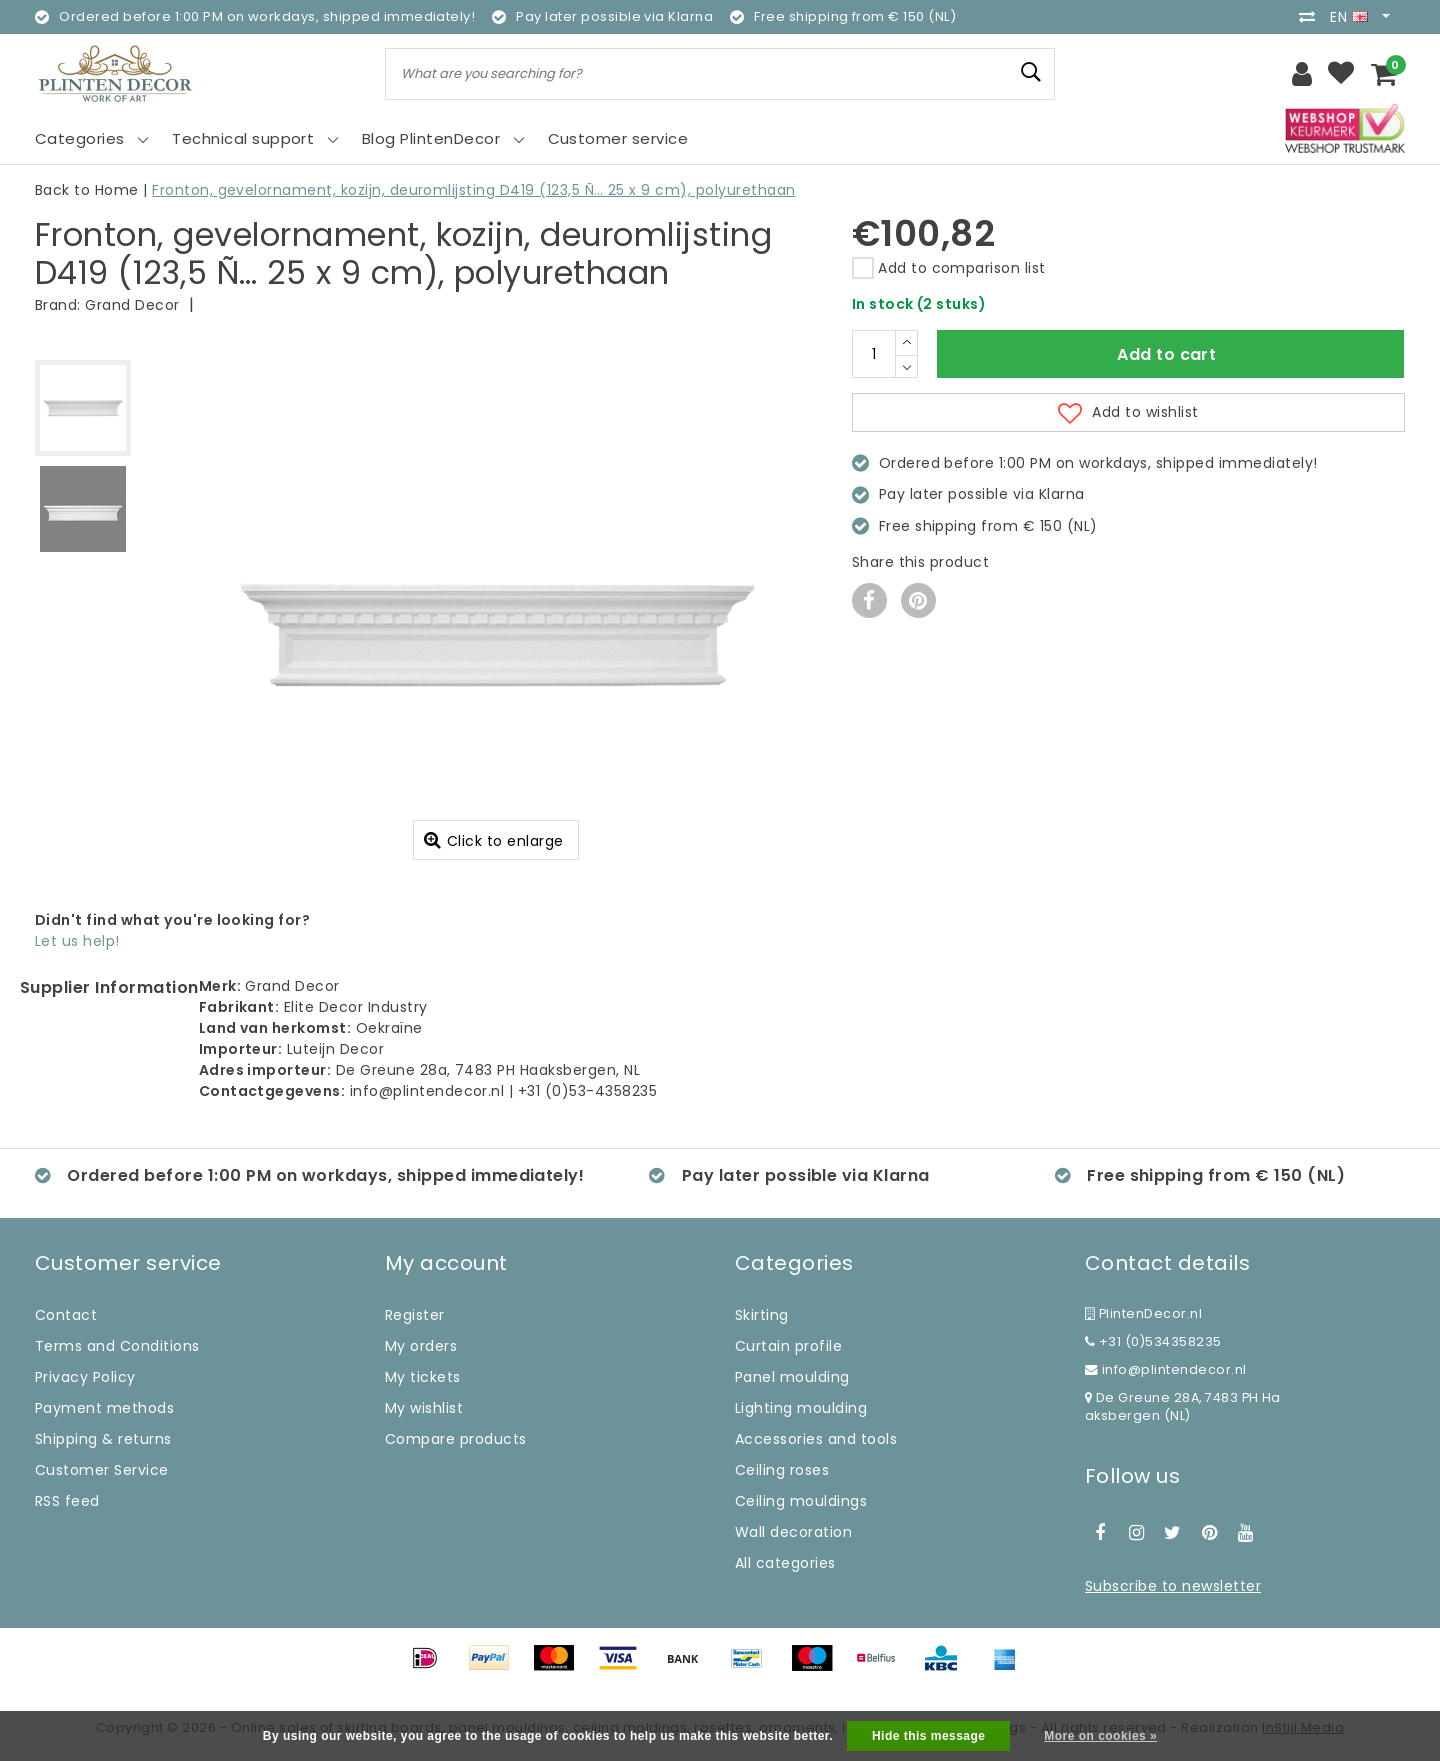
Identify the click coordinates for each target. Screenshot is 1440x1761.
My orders (421, 1346)
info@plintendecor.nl (1166, 1369)
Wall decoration (793, 1532)
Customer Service (102, 1470)
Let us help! (77, 941)
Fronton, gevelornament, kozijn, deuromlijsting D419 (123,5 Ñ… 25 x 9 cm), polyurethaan (473, 190)
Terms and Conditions (117, 1346)
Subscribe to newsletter (1173, 1586)
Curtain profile (788, 1346)
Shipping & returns (103, 1439)
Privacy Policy (85, 1377)
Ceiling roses (782, 1470)
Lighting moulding (801, 1408)
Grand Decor (132, 305)
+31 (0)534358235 (1153, 1341)
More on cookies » (1100, 1736)
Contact (66, 1315)
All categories (785, 1563)
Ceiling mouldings (801, 1501)
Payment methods (104, 1408)
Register (415, 1315)
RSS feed (67, 1501)
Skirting (762, 1315)
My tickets (423, 1377)
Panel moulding (792, 1377)
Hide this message (929, 1736)
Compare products (456, 1439)
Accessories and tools (816, 1439)
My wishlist (424, 1408)
